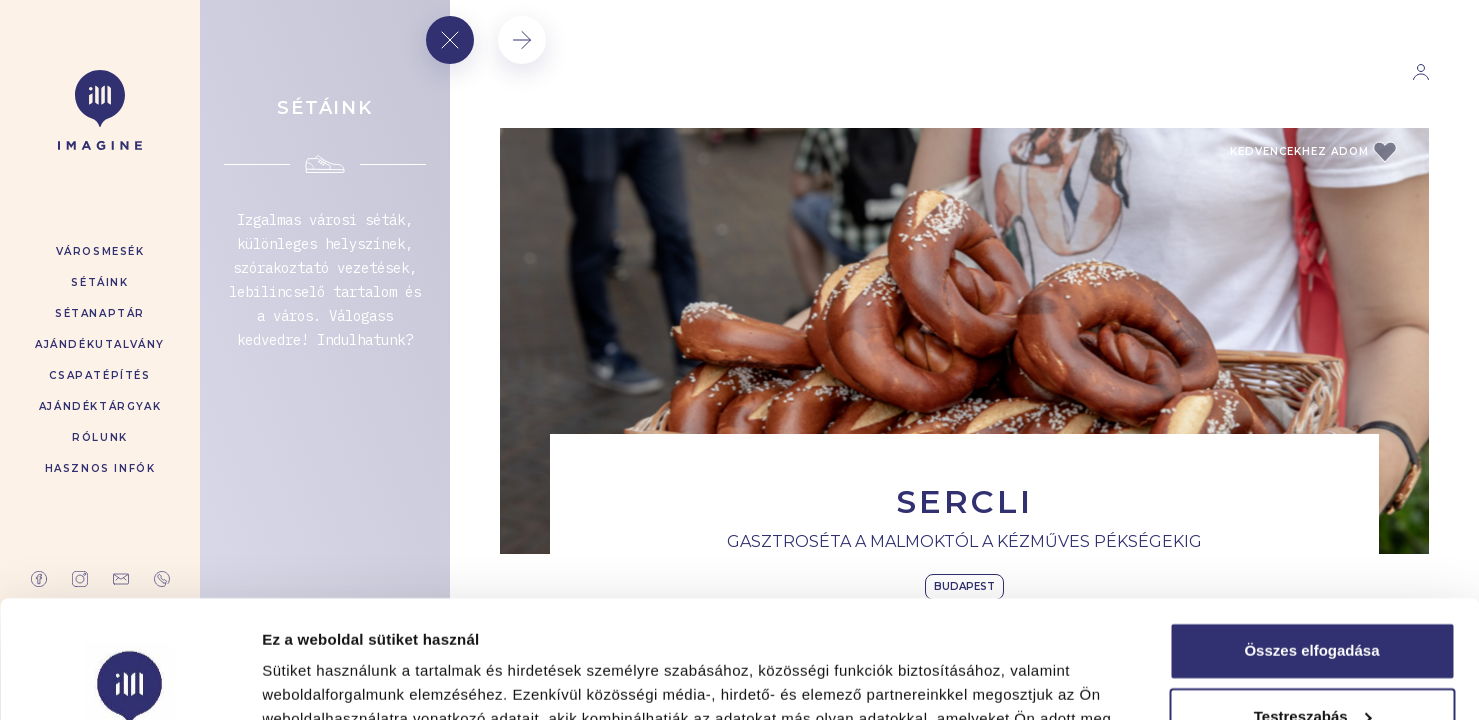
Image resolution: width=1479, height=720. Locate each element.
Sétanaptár (100, 313)
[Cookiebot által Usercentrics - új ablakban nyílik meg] (129, 681)
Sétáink (99, 282)
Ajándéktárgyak (100, 406)
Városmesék (100, 251)
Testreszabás (1313, 598)
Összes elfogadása (1311, 533)
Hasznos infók (100, 468)
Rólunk (100, 437)
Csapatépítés (99, 375)
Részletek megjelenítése (349, 680)
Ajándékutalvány (100, 344)
